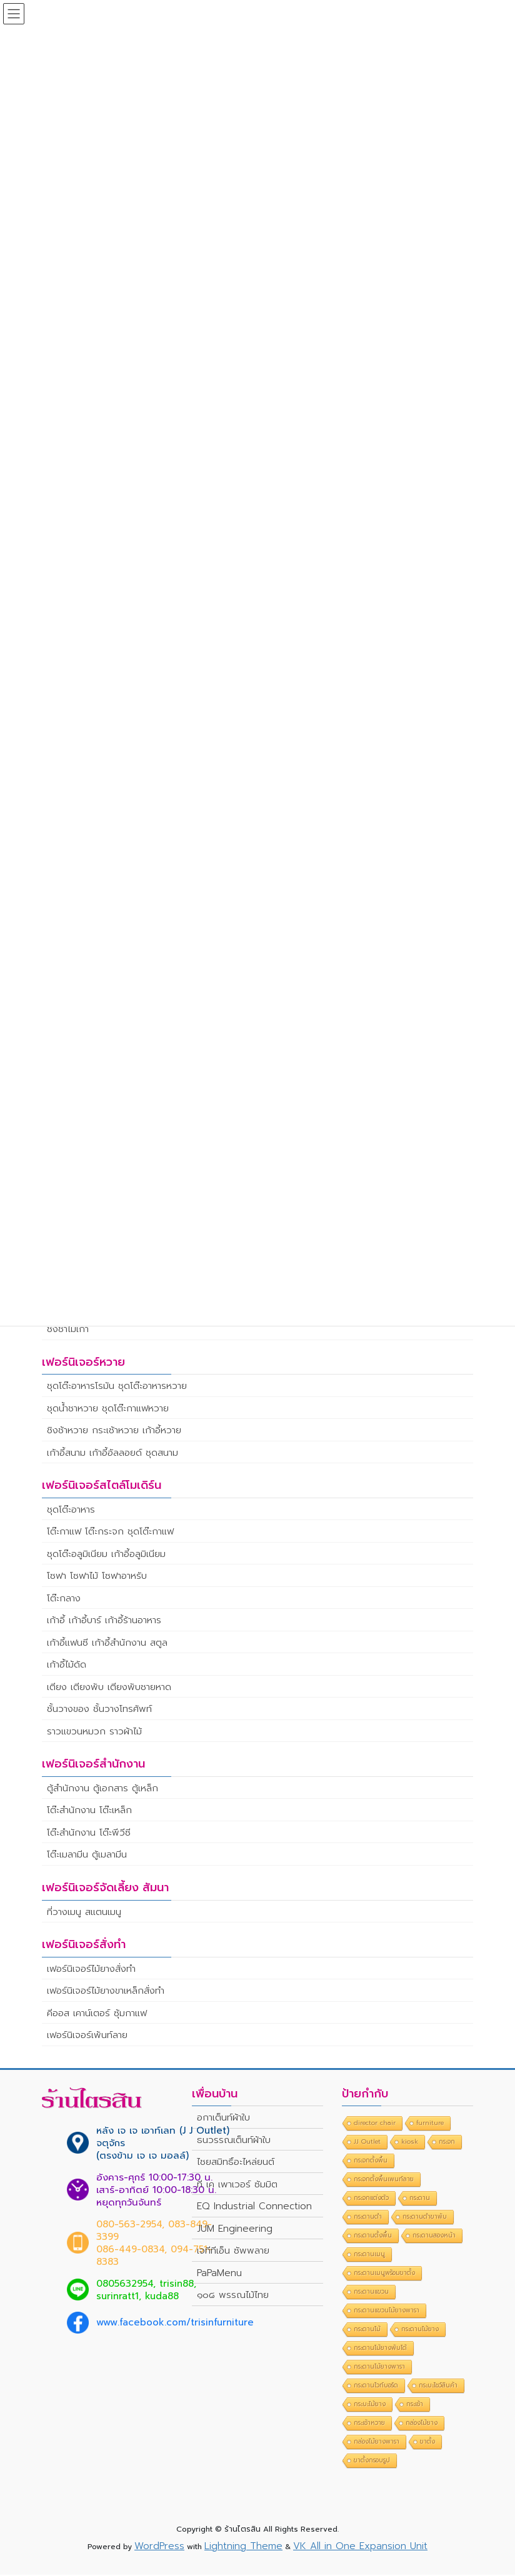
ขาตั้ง (427, 2443)
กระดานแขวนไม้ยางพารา (386, 2312)
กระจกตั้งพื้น (371, 2162)
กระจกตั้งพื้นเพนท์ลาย (384, 2181)
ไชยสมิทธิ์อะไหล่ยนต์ (235, 2164)
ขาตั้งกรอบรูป (372, 2462)
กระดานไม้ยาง (420, 2330)
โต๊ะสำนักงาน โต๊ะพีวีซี (89, 1834)
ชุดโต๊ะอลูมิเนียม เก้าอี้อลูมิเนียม (106, 1555)
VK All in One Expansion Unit (360, 2547)
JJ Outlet (367, 2143)
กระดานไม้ (367, 2330)
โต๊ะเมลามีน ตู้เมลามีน (87, 1856)
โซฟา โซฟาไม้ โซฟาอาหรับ (97, 1577)
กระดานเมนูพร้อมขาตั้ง (384, 2274)
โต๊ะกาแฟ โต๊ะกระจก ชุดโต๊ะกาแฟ (110, 1533)
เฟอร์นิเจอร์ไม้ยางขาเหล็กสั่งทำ (105, 1992)
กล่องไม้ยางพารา (376, 2443)
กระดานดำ (368, 2218)
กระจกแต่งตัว (371, 2199)
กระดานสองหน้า (434, 2237)
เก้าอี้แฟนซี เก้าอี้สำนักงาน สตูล (107, 1644)
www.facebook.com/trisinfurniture (175, 2324)
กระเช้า (414, 2405)
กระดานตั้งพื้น (373, 2237)
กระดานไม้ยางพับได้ (380, 2349)
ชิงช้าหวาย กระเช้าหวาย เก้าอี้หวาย (114, 1432)
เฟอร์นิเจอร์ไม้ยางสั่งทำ (91, 1970)
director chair (375, 2124)
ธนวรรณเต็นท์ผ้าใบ (234, 2141)
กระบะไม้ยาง (370, 2405)
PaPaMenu (219, 2274)
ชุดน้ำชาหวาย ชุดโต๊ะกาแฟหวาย (108, 1409)
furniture (430, 2124)
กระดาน (419, 2199)
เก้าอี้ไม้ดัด (66, 1666)
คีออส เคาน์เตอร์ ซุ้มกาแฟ (97, 2014)
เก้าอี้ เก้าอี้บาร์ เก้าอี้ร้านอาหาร (104, 1622)
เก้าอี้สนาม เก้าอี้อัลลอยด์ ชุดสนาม (112, 1454)
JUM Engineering (234, 2230)
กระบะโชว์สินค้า (438, 2387)
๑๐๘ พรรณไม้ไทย (233, 2297)
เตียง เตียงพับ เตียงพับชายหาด (109, 1688)
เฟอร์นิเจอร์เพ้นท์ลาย (87, 2036)
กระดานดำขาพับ (424, 2218)
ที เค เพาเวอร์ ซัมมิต (237, 2185)
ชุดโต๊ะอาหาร (71, 1511)
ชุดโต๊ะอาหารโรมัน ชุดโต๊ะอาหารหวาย (117, 1388)
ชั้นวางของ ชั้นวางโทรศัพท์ (99, 1711)
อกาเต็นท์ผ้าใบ (223, 2119)
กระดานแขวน (371, 2293)
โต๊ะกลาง (64, 1599)
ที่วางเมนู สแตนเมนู (84, 1913)
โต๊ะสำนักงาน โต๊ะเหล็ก (89, 1812)
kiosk (409, 2143)
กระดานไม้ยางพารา (379, 2368)
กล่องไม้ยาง (422, 2424)
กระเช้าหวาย (369, 2424)
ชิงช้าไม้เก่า (68, 1330)
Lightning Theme (243, 2547)
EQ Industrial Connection (254, 2208)
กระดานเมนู (369, 2255)
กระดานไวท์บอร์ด (376, 2387)
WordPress (159, 2547)
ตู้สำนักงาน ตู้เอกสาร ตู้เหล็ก (102, 1789)
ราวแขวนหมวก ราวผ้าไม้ (94, 1732)
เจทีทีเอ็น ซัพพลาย (233, 2252)
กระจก (447, 2143)
